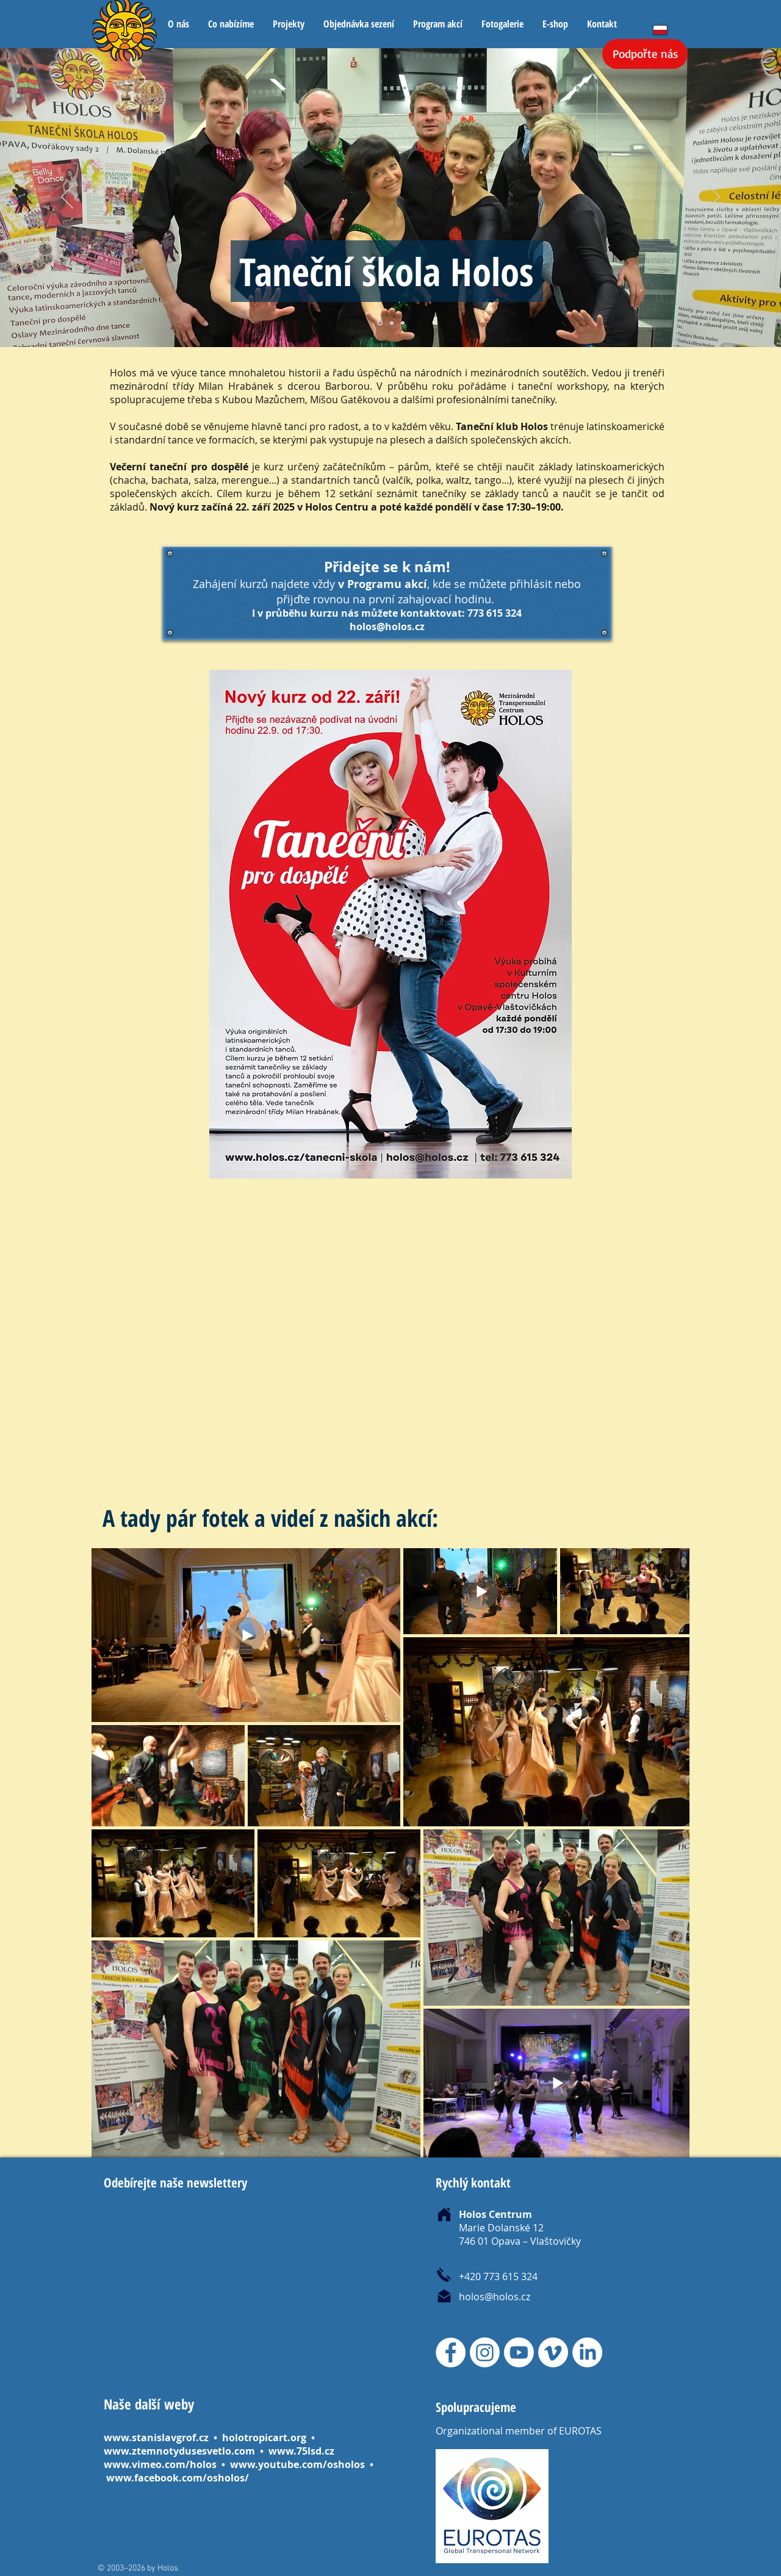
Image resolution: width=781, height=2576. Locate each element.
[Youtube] (519, 2352)
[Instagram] (485, 2352)
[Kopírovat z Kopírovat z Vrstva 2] (403, 323)
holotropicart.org (264, 2437)
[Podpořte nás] (645, 54)
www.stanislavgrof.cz (156, 2437)
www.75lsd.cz (301, 2451)
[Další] (714, 197)
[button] (230, 24)
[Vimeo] (553, 2352)
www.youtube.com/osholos (298, 2464)
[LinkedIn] (587, 2352)
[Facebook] (451, 2352)
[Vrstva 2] (380, 323)
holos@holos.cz (387, 626)
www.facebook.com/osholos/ (177, 2478)
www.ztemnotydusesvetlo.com (179, 2451)
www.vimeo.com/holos (161, 2464)
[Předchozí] (67, 197)
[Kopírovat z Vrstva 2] (392, 323)
